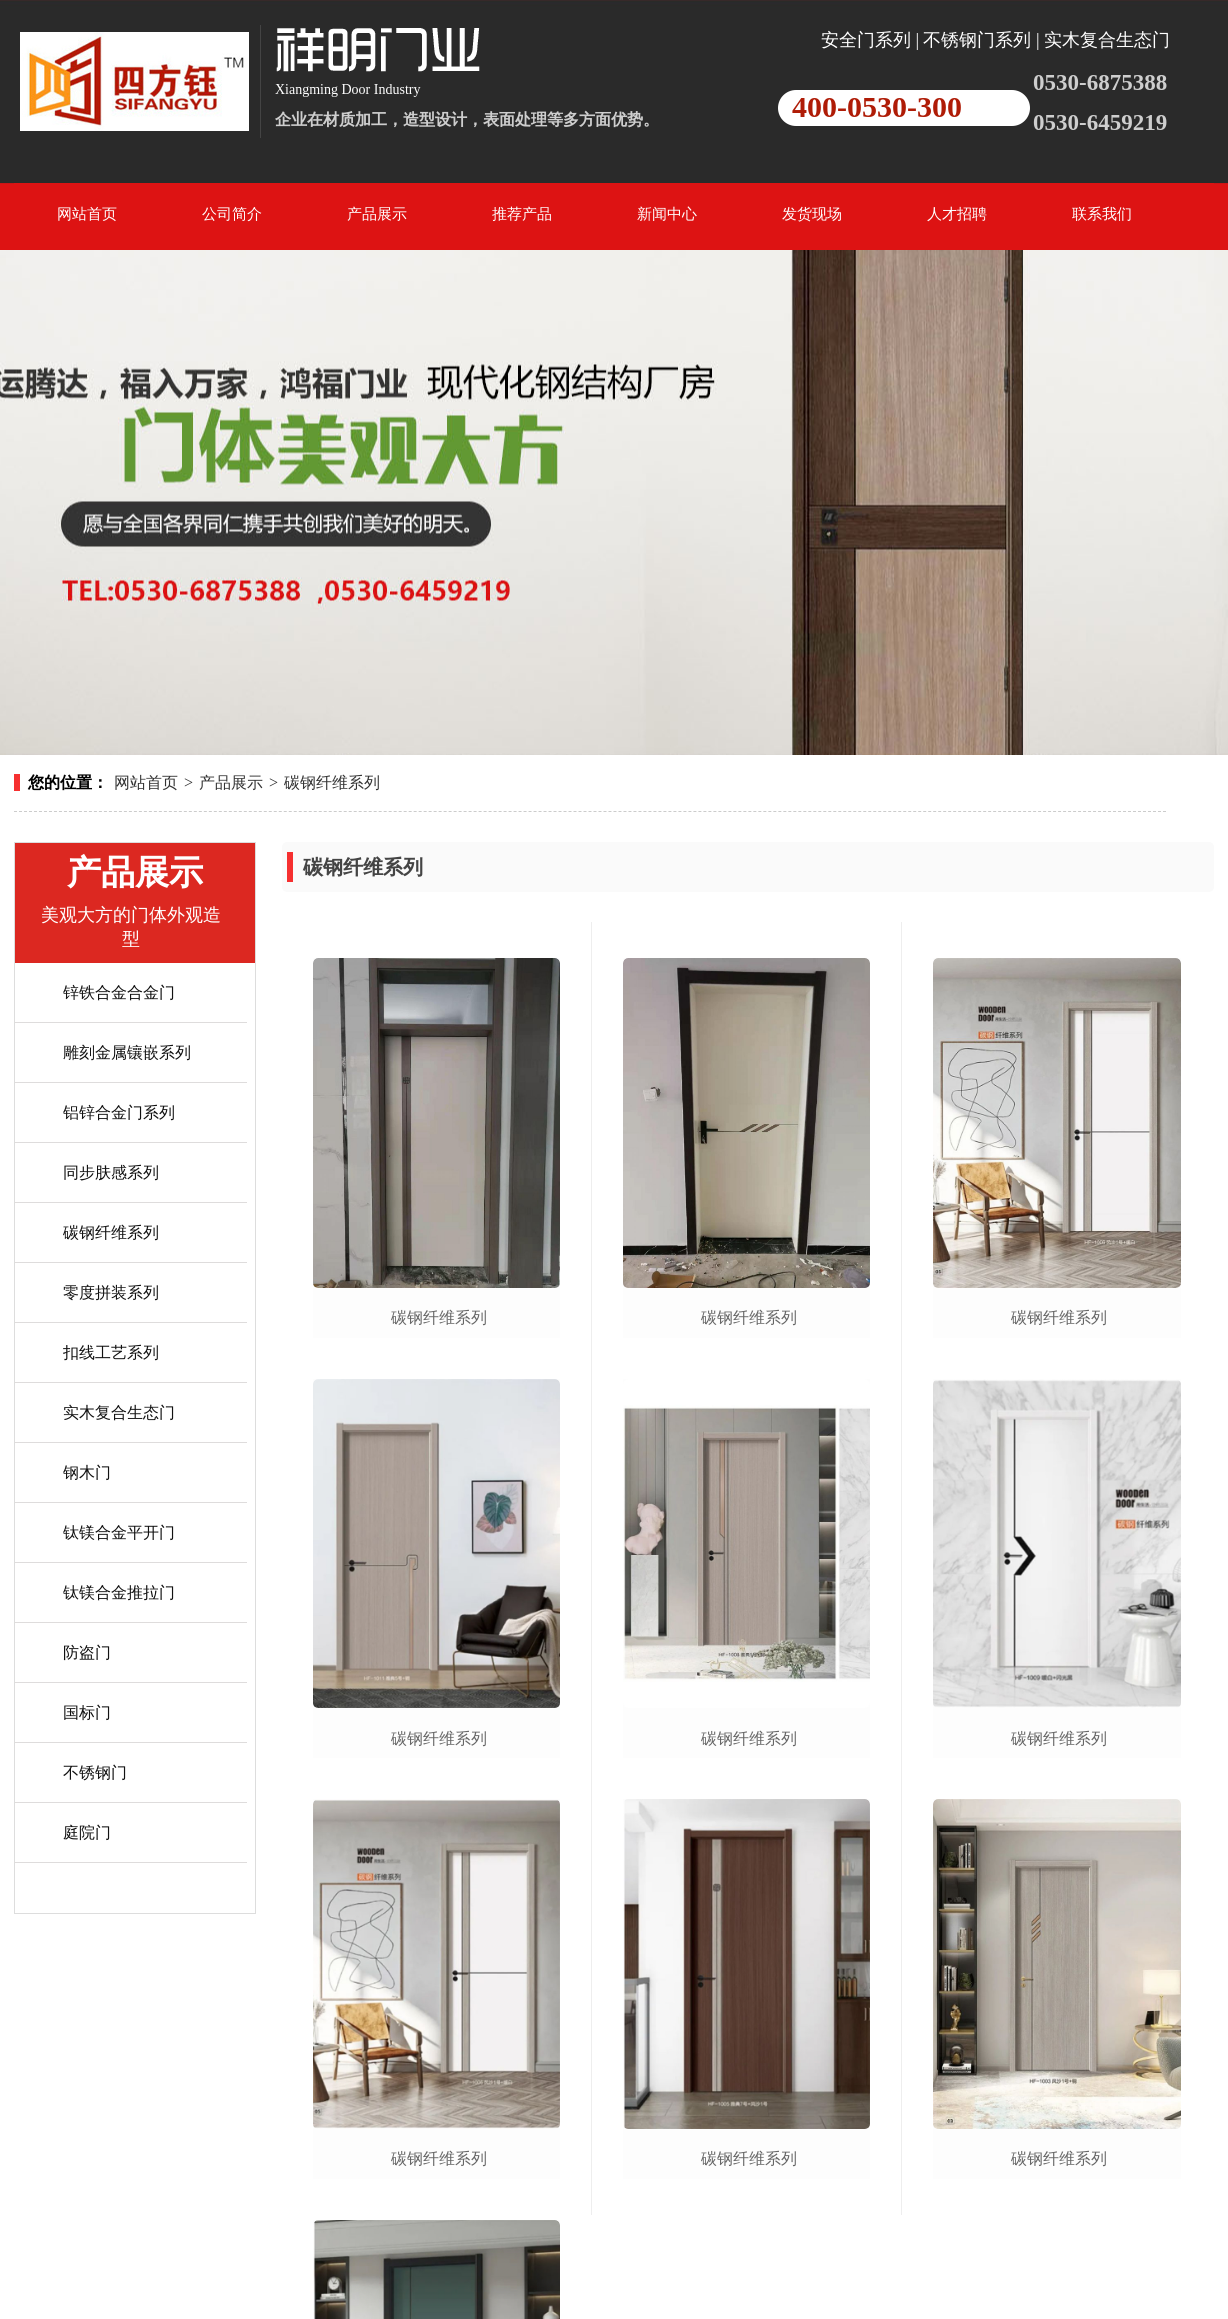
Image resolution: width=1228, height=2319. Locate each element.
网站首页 (146, 782)
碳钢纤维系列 (332, 782)
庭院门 (87, 1832)
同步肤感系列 (111, 1172)
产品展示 (231, 782)
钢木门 (87, 1472)
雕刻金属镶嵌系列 (127, 1052)
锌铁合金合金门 (119, 992)
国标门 (87, 1712)
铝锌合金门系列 (119, 1112)
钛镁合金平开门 (119, 1532)
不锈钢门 (95, 1772)
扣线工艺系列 (111, 1352)
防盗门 (87, 1652)
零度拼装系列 (111, 1292)
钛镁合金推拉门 (119, 1592)
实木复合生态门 (119, 1412)
